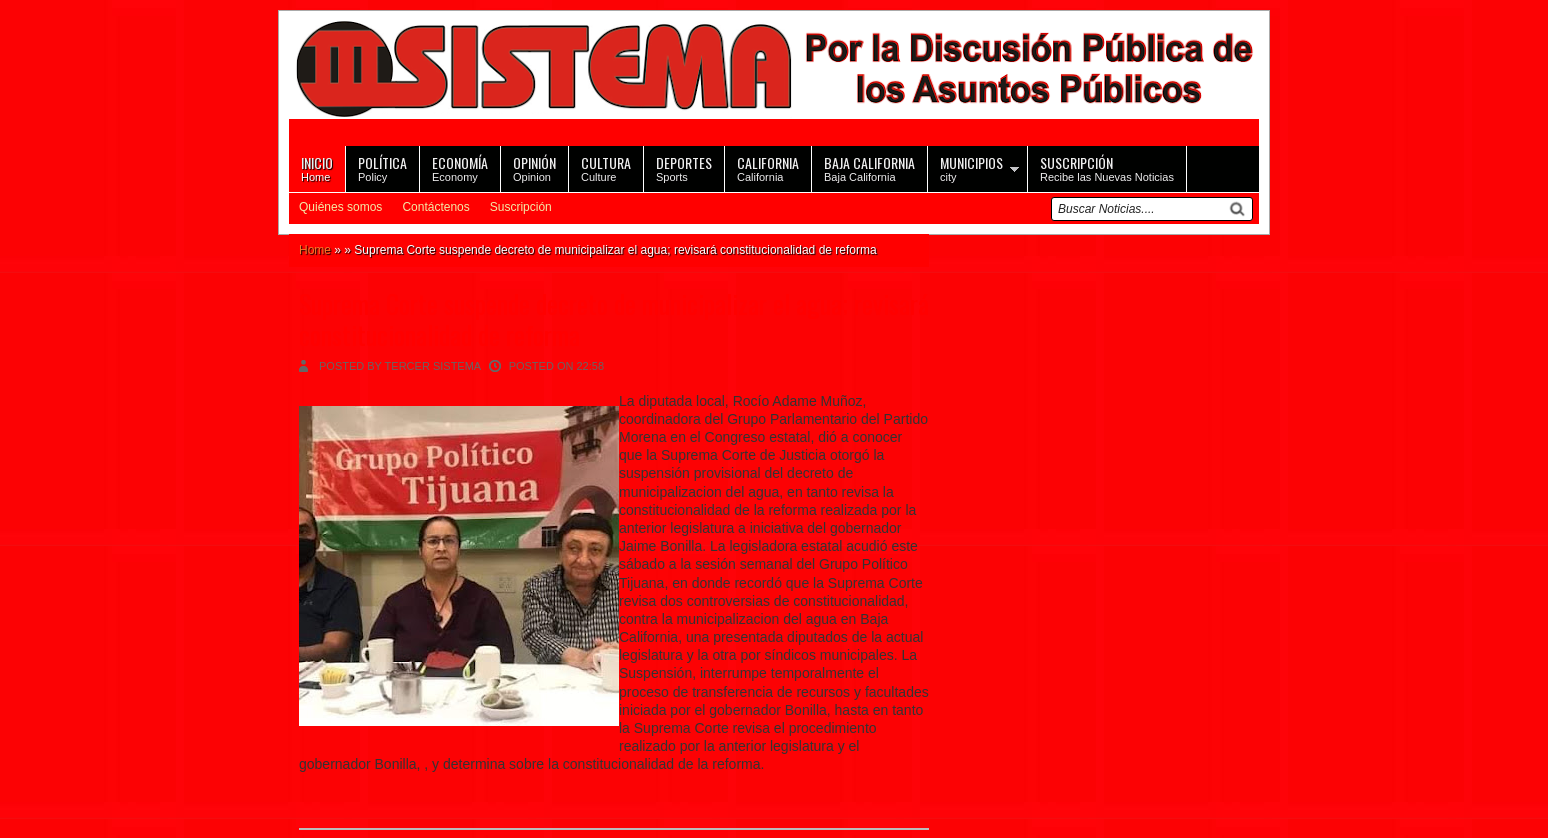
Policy (382, 167)
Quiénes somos (340, 207)
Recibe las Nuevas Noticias (1107, 167)
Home (317, 167)
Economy (460, 167)
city (971, 167)
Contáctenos (435, 207)
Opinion (534, 167)
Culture (606, 167)
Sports (684, 167)
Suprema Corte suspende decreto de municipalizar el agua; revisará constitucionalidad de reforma (614, 319)
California (768, 167)
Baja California (869, 167)
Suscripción (521, 207)
